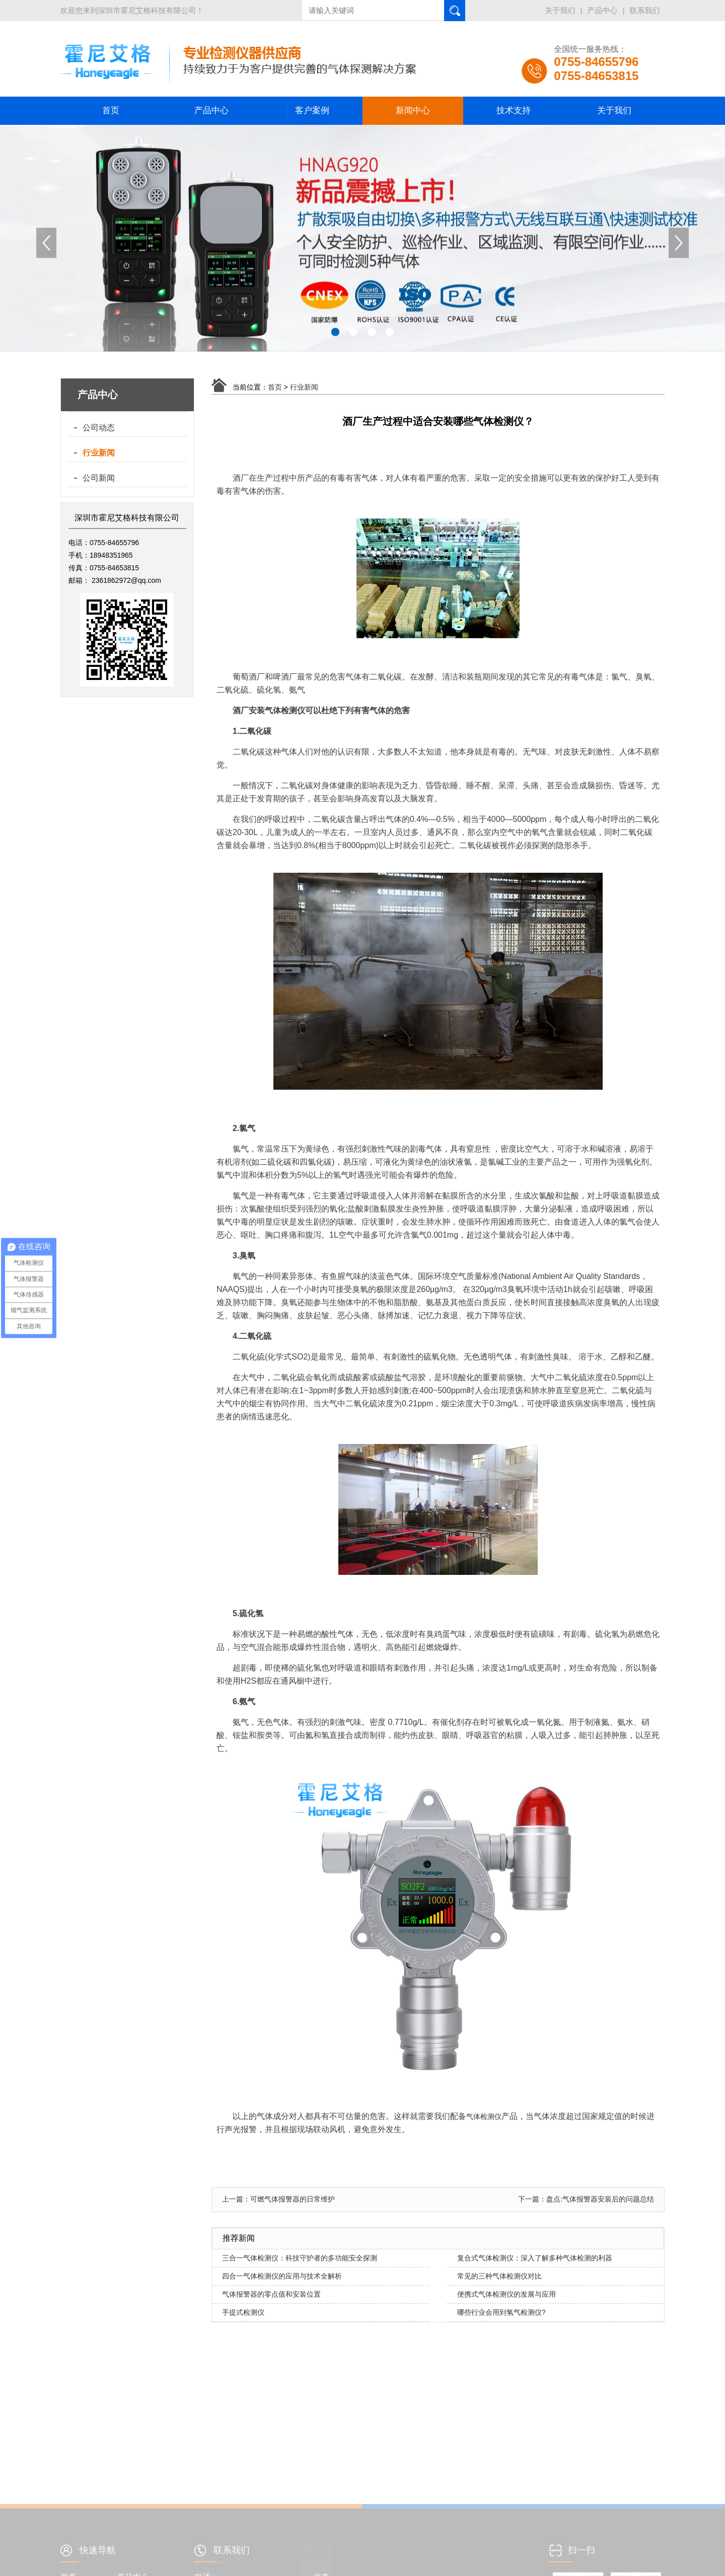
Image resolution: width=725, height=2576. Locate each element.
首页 (110, 110)
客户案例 (312, 110)
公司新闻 (99, 478)
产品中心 (604, 10)
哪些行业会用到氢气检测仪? (501, 2312)
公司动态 (99, 427)
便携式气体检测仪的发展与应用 (506, 2294)
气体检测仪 (483, 2116)
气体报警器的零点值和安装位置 (271, 2294)
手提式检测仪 (243, 2312)
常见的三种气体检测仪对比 (499, 2276)
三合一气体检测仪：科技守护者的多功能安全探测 (299, 2258)
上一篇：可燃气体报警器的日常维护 (278, 2199)
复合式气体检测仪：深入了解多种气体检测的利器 (534, 2258)
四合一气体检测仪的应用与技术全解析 (282, 2276)
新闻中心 (413, 110)
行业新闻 (99, 452)
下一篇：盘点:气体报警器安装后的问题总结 (586, 2199)
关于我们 (561, 10)
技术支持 (513, 110)
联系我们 (646, 10)
